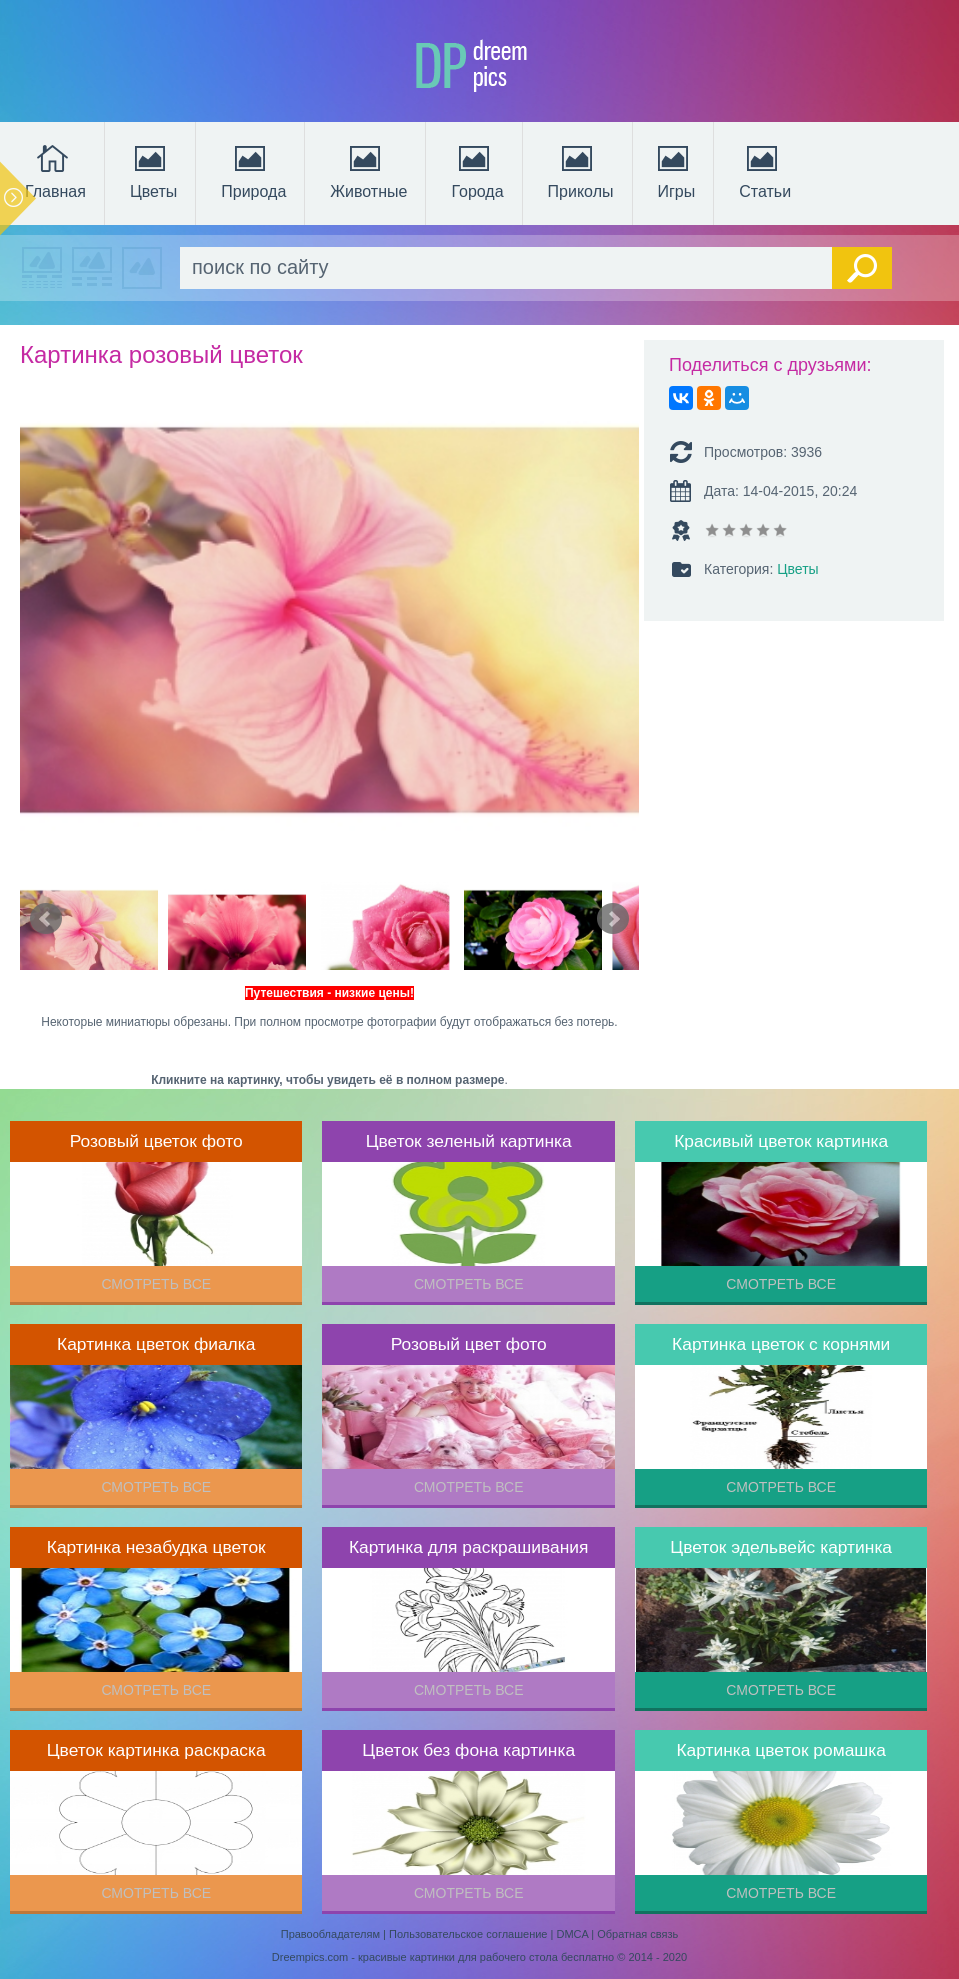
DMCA (572, 1934)
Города (477, 170)
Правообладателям (330, 1934)
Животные (368, 170)
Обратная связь (637, 1934)
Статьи (765, 170)
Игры (675, 170)
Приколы (581, 170)
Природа (253, 170)
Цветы (153, 170)
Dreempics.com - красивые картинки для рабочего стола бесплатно (443, 1957)
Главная (55, 170)
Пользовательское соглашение (468, 1934)
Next (613, 919)
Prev (46, 919)
